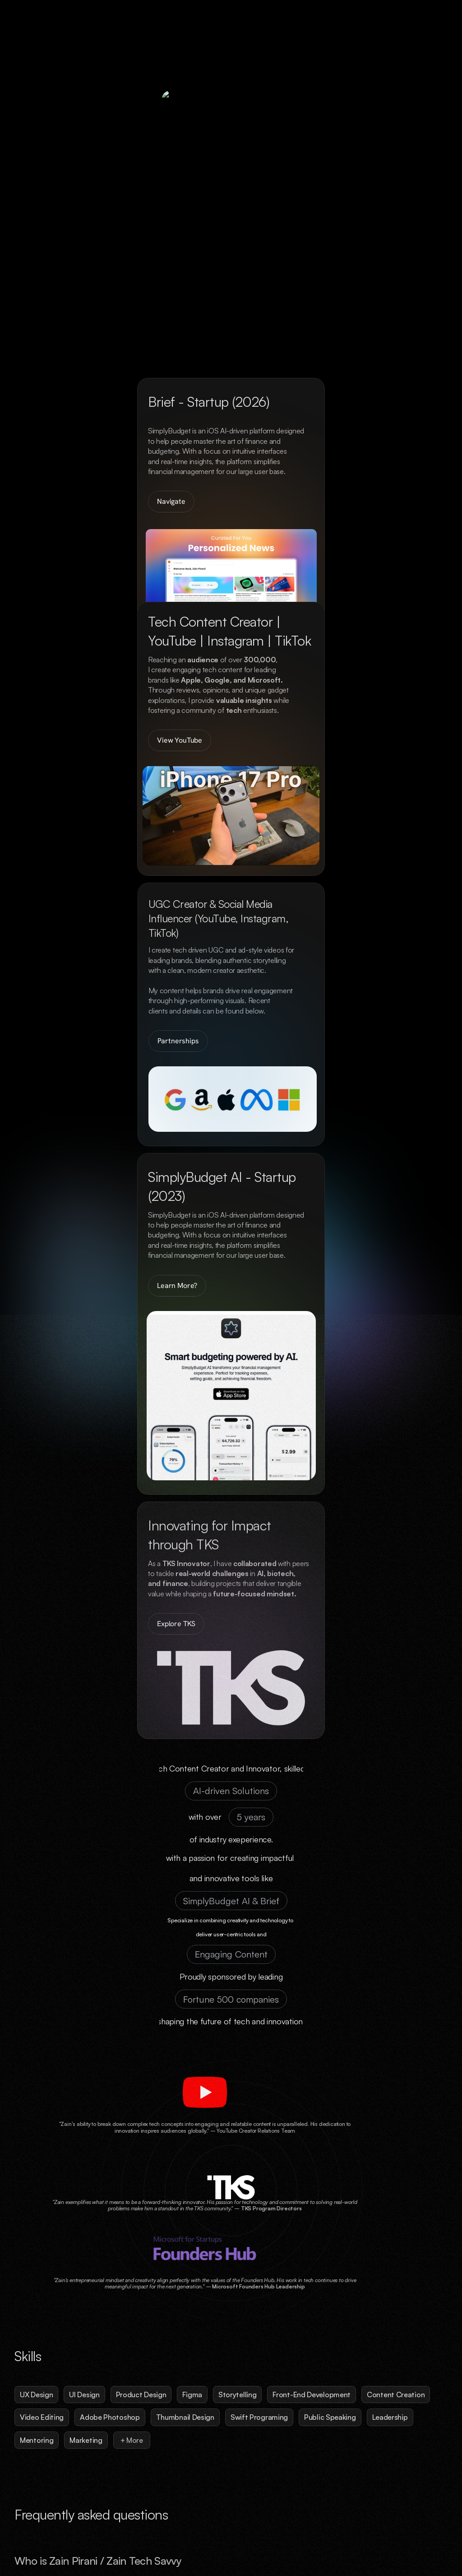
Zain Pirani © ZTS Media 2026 (51, 2536)
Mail (407, 2536)
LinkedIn (378, 2536)
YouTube (437, 2536)
